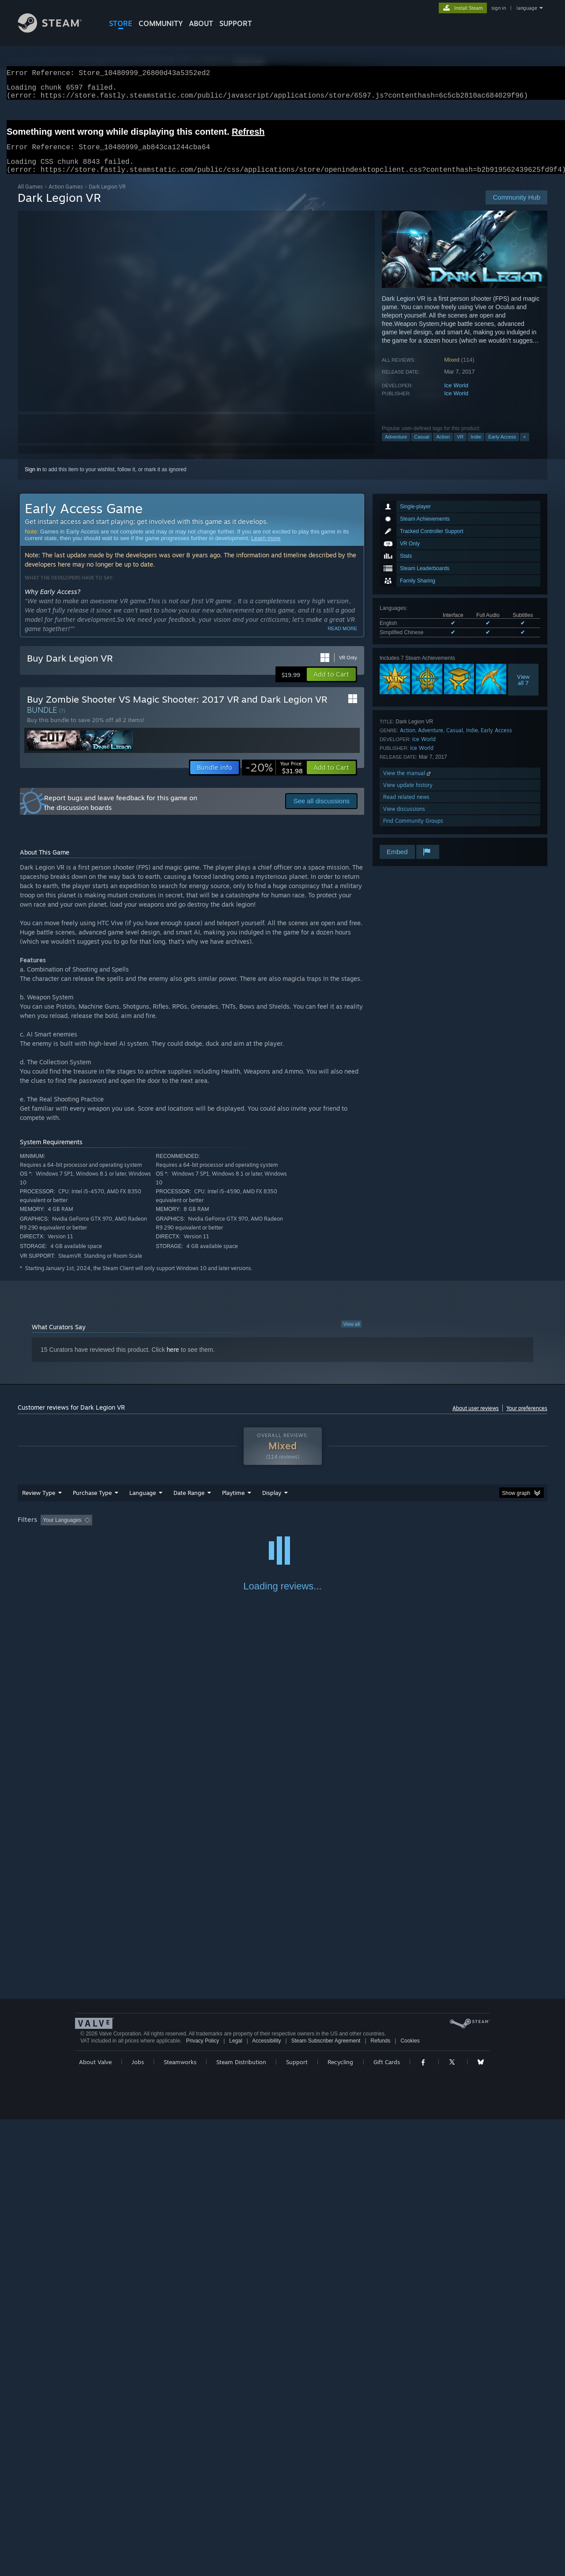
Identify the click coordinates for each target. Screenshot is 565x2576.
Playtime (233, 1503)
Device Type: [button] (470, 1531)
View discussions (404, 819)
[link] (274, 778)
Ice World (456, 396)
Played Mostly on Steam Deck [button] (283, 1531)
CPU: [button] (402, 1531)
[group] (282, 1531)
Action (443, 447)
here (173, 1360)
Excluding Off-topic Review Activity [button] (151, 1531)
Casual (421, 447)
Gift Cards (386, 2518)
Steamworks (180, 2518)
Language (142, 1503)
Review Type (38, 1503)
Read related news (406, 807)
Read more (342, 639)
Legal (235, 2497)
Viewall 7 (523, 690)
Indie (476, 447)
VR (460, 447)
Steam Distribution (241, 2518)
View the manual (407, 783)
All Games (30, 197)
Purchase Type (92, 1503)
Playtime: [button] (219, 1531)
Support (297, 2518)
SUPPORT (235, 23)
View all (351, 1334)
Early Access (502, 447)
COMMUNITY (161, 23)
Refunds (381, 2497)
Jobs (138, 2518)
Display (271, 1503)
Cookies (409, 2497)
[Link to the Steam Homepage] (56, 30)
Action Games (66, 197)
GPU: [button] (432, 1531)
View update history (408, 795)
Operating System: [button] (357, 1531)
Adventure (396, 447)
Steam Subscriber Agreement (326, 2497)
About (201, 23)
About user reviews (475, 1418)
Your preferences (526, 1418)
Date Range (188, 1503)
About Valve (95, 2518)
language (526, 8)
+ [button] (524, 447)
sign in (498, 8)
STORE (120, 23)
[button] (331, 685)
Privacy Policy (202, 2497)
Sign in (33, 480)
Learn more (265, 548)
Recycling (340, 2518)
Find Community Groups (413, 831)
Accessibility (266, 2497)
